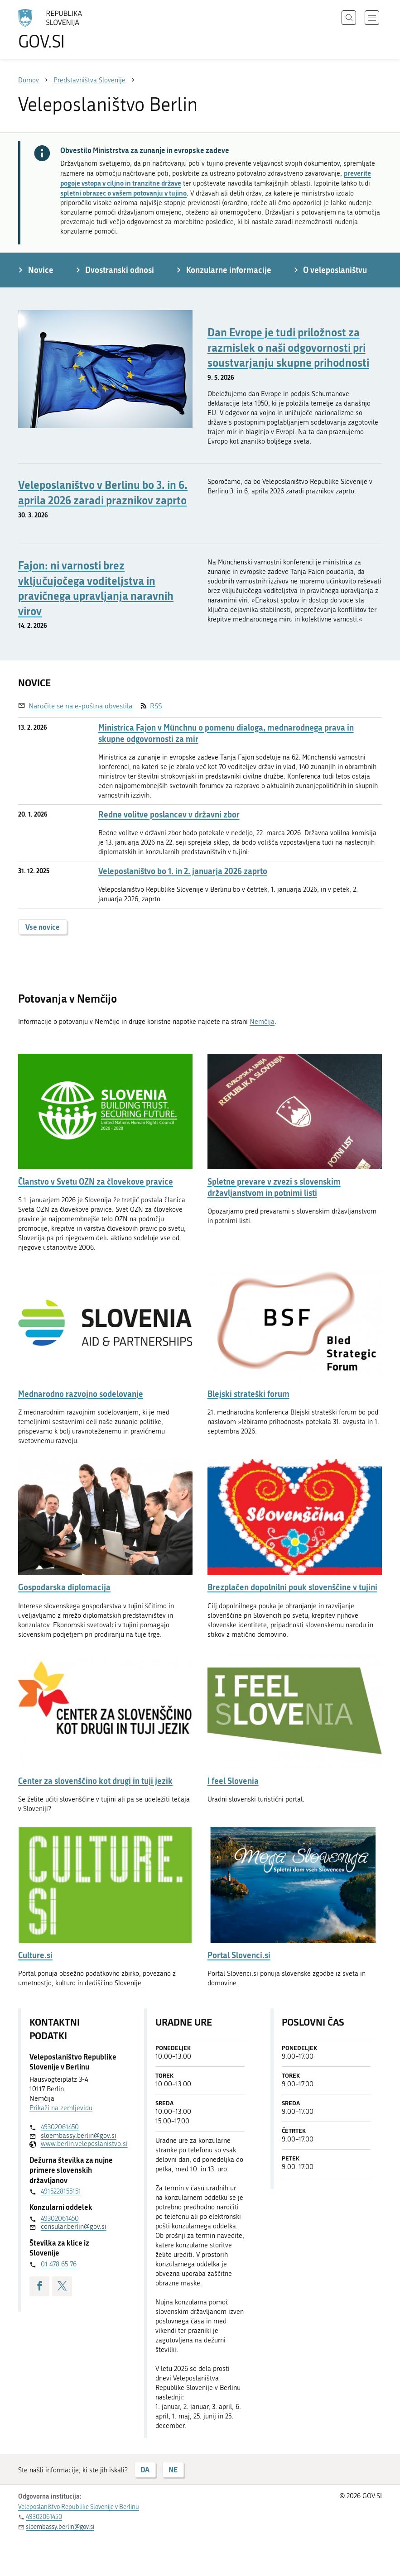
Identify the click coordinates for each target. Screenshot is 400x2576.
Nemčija (262, 1022)
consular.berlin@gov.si (73, 2226)
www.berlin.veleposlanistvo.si (79, 2144)
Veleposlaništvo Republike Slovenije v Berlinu (78, 2507)
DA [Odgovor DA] (144, 2469)
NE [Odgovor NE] (173, 2469)
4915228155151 (61, 2191)
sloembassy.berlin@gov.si (78, 2136)
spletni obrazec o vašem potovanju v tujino (123, 193)
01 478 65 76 (59, 2264)
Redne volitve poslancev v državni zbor (169, 814)
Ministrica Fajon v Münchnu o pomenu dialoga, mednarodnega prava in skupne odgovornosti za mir (226, 733)
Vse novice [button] (42, 927)
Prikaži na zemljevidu (60, 2108)
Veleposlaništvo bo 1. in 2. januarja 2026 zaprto (182, 871)
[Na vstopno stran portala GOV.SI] (63, 29)
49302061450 (60, 2127)
